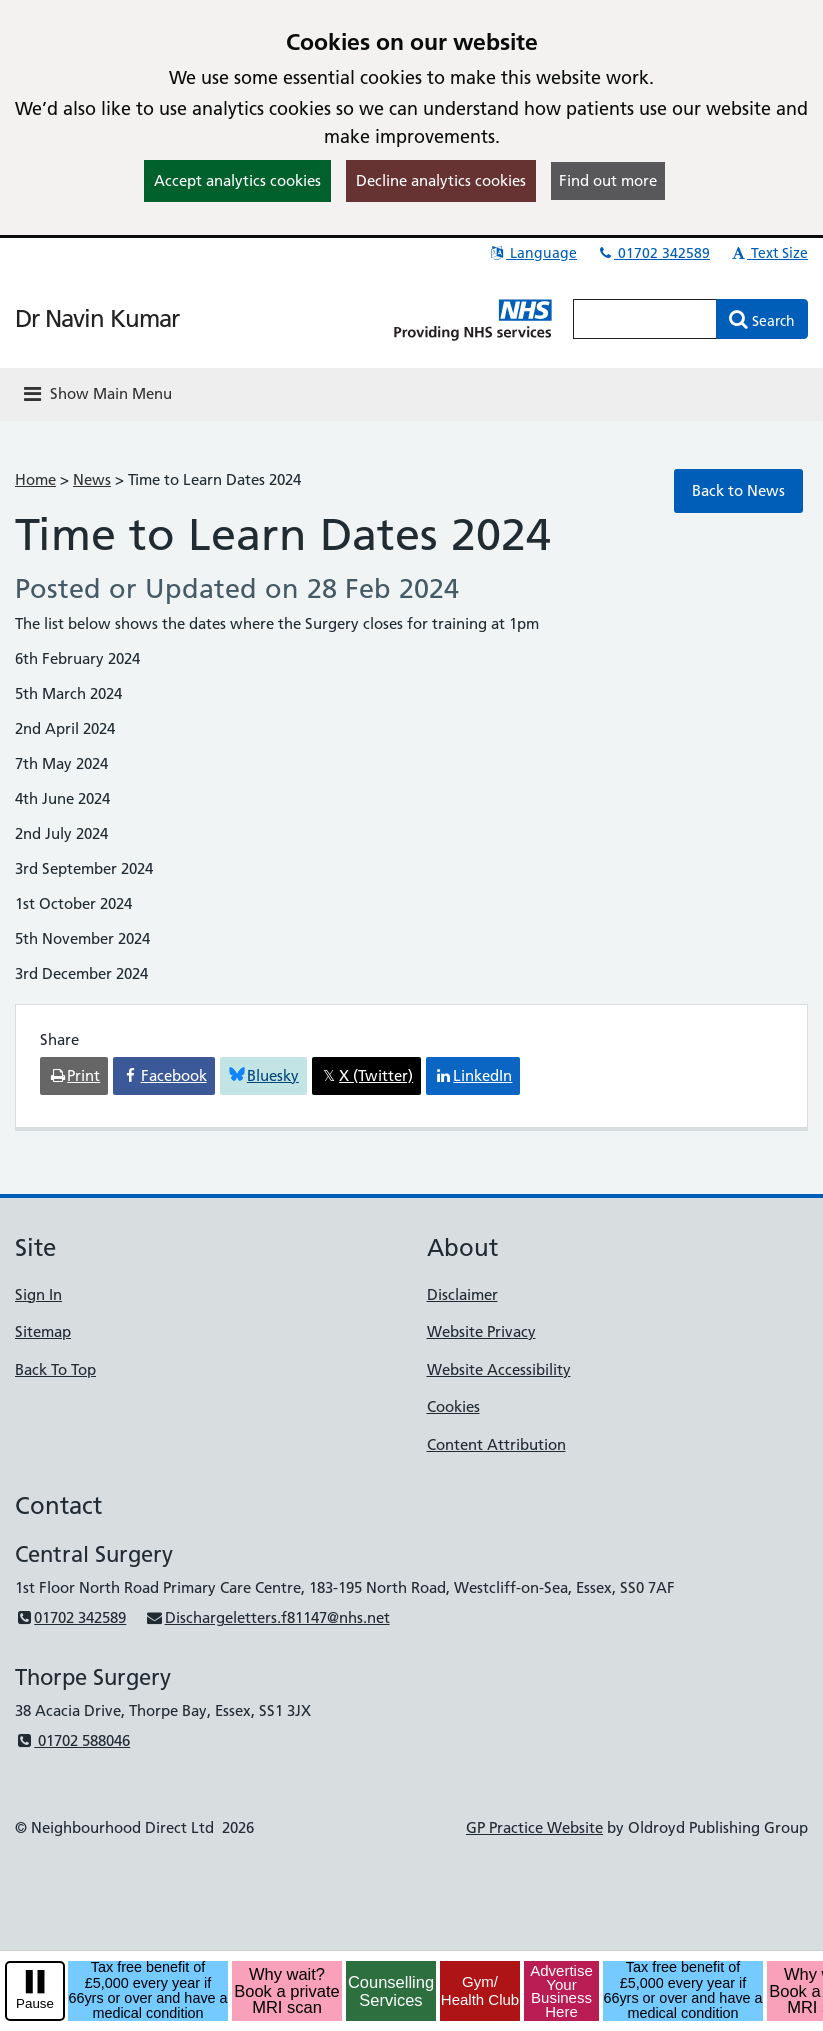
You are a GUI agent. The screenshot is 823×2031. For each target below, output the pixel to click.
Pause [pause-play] (35, 2003)
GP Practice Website (534, 1827)
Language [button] (532, 253)
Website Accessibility (499, 1369)
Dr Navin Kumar (97, 318)
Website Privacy (481, 1331)
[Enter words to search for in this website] (645, 319)
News (92, 479)
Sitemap (43, 1331)
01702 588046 (72, 1740)
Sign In (38, 1294)
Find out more (608, 180)
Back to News (738, 490)
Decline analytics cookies (441, 180)
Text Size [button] (768, 253)
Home (35, 479)
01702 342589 (653, 253)
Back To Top (55, 1369)
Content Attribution (496, 1444)
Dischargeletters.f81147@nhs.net (267, 1617)
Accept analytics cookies (237, 180)
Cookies (453, 1406)
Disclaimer (462, 1294)
